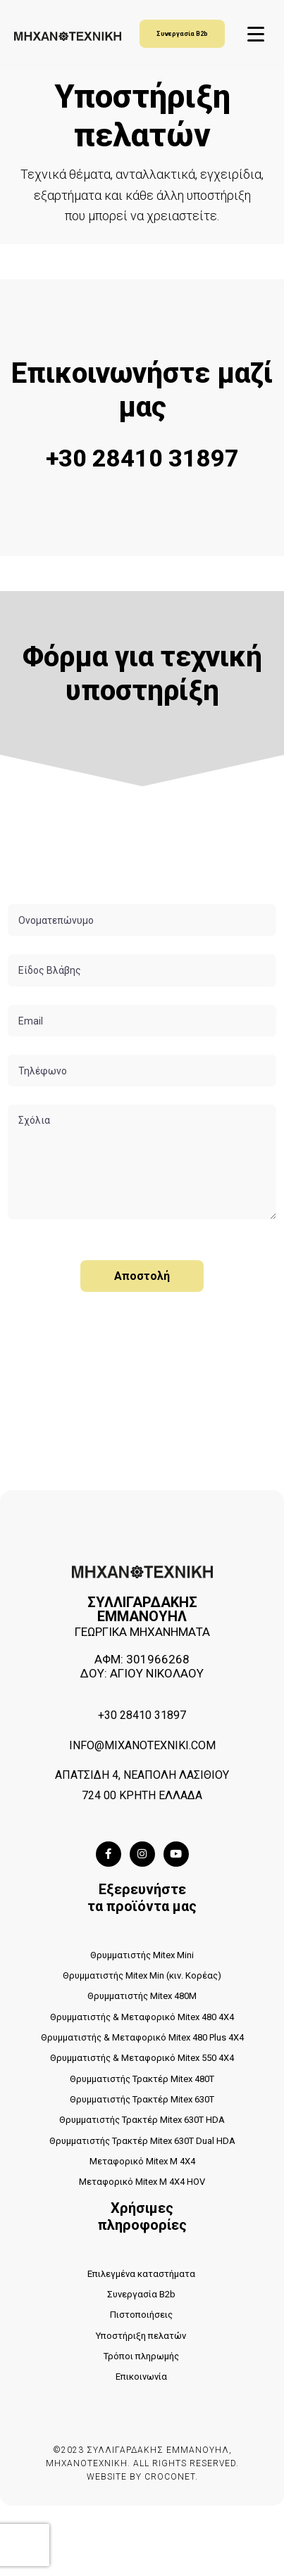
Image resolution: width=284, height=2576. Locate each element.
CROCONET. (171, 2477)
